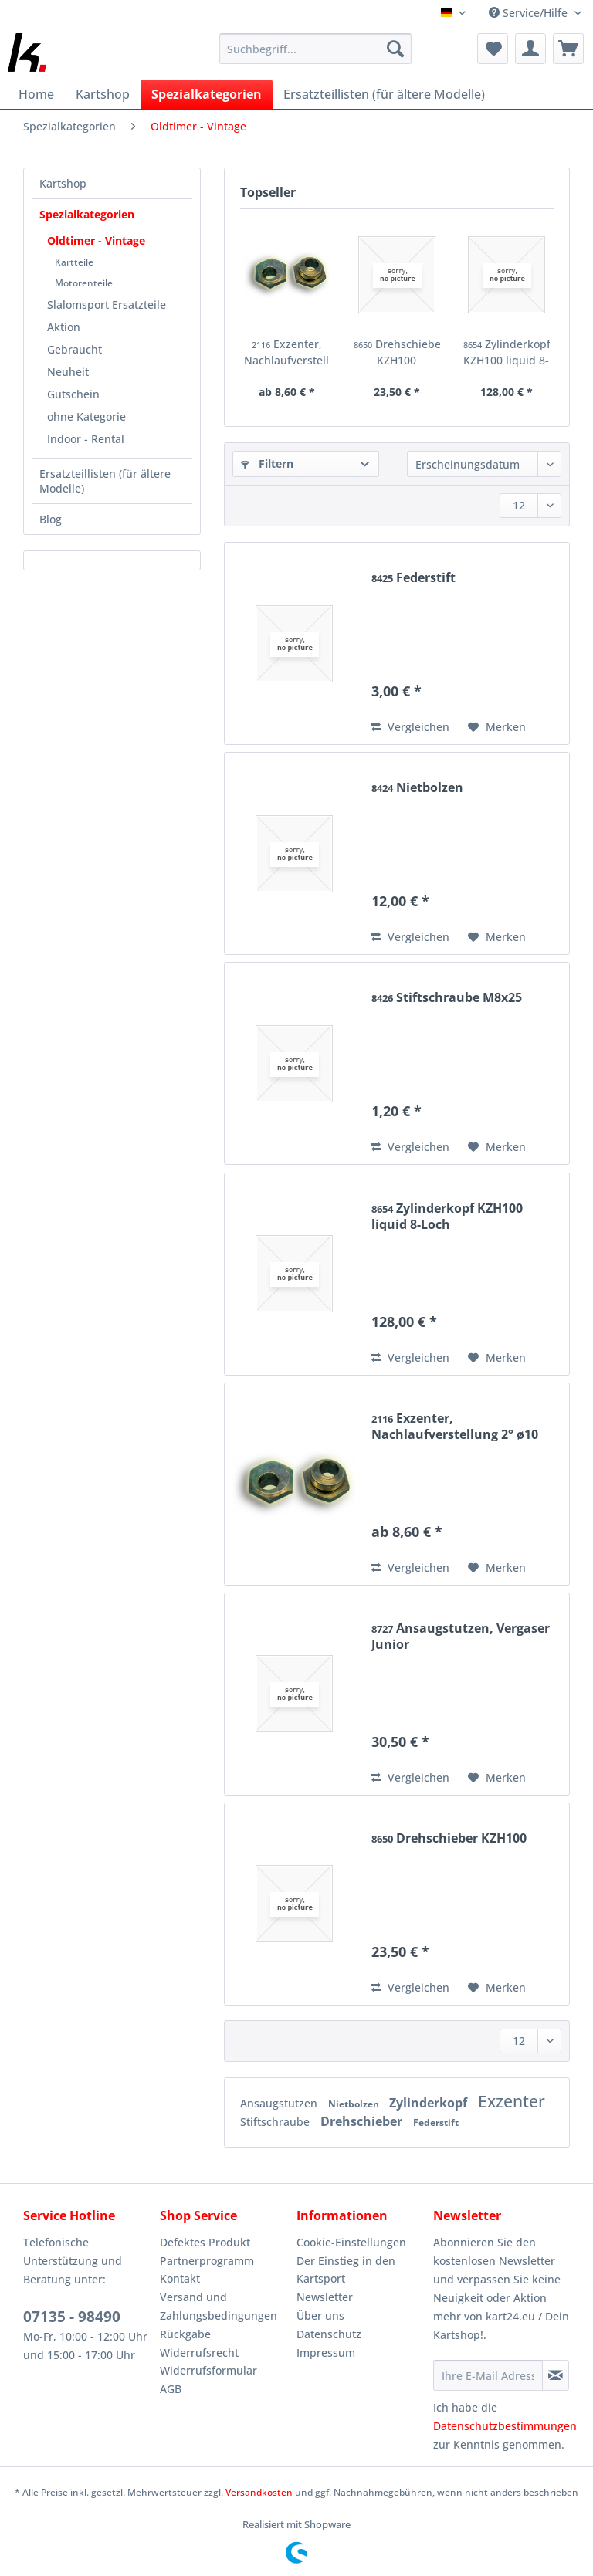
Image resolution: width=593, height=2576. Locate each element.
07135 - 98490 (71, 2317)
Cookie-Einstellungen (351, 2242)
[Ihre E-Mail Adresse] (488, 2375)
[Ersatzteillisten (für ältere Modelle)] (384, 94)
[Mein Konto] (530, 48)
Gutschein (73, 394)
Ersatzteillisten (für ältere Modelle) (105, 481)
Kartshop (62, 183)
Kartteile (74, 262)
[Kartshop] (103, 94)
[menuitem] (315, 56)
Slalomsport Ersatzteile (106, 304)
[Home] (36, 94)
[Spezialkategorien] (207, 94)
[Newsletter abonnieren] (555, 2375)
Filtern (267, 463)
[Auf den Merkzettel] (497, 727)
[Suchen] (395, 48)
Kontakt (180, 2278)
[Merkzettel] (492, 48)
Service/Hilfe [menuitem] (530, 12)
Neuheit (68, 371)
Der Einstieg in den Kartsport (345, 2270)
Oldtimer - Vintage (96, 240)
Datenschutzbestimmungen (505, 2426)
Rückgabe (185, 2334)
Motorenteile (84, 282)
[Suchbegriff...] (315, 48)
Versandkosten (259, 2492)
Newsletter (324, 2297)
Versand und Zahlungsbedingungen (218, 2306)
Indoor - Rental (85, 439)
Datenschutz (328, 2334)
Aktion (63, 327)
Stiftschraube (276, 2121)
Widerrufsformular (208, 2370)
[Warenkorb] (568, 48)
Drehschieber (362, 2121)
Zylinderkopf (429, 2102)
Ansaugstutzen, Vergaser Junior (460, 1635)
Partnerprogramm (207, 2260)
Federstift (413, 578)
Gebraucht (74, 349)
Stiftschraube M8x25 (446, 998)
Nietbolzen (417, 788)
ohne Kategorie (86, 416)
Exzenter (511, 2101)
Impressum (325, 2352)
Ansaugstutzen (280, 2103)
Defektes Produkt (205, 2242)
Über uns (320, 2315)
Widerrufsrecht (199, 2352)
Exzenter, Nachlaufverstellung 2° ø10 (287, 352)
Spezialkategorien (86, 214)
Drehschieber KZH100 (397, 352)
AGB (170, 2388)
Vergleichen (410, 726)
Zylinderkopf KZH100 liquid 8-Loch (506, 352)
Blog (50, 519)
